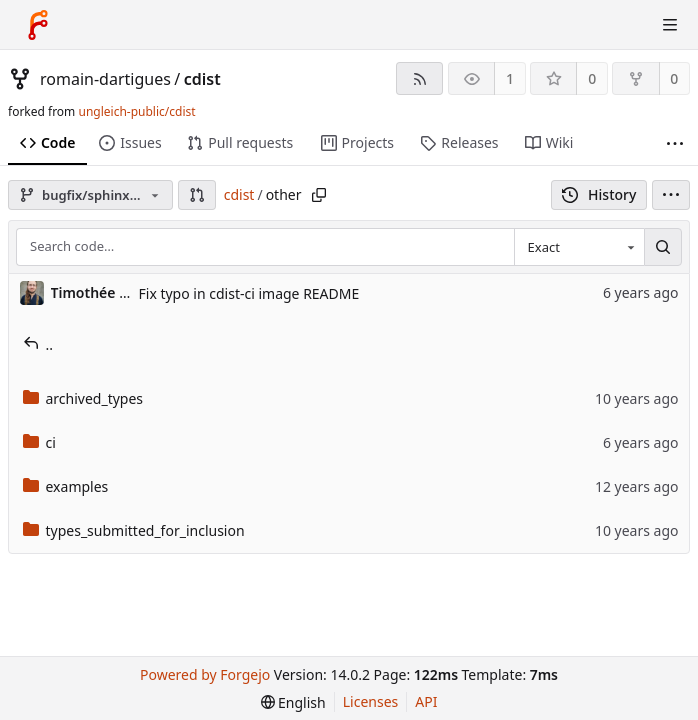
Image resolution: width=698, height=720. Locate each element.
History (599, 194)
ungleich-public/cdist (136, 111)
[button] (197, 195)
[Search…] (663, 247)
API (426, 701)
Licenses (371, 701)
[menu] (671, 195)
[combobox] (579, 247)
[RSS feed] (419, 78)
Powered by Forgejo (205, 674)
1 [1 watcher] (510, 78)
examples (66, 486)
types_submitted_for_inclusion (134, 530)
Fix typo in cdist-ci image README (249, 293)
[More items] (675, 143)
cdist (202, 79)
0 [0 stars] (592, 78)
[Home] (38, 25)
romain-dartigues (105, 79)
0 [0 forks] (674, 78)
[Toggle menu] (670, 25)
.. (38, 344)
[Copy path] (319, 195)
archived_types (83, 398)
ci (39, 442)
